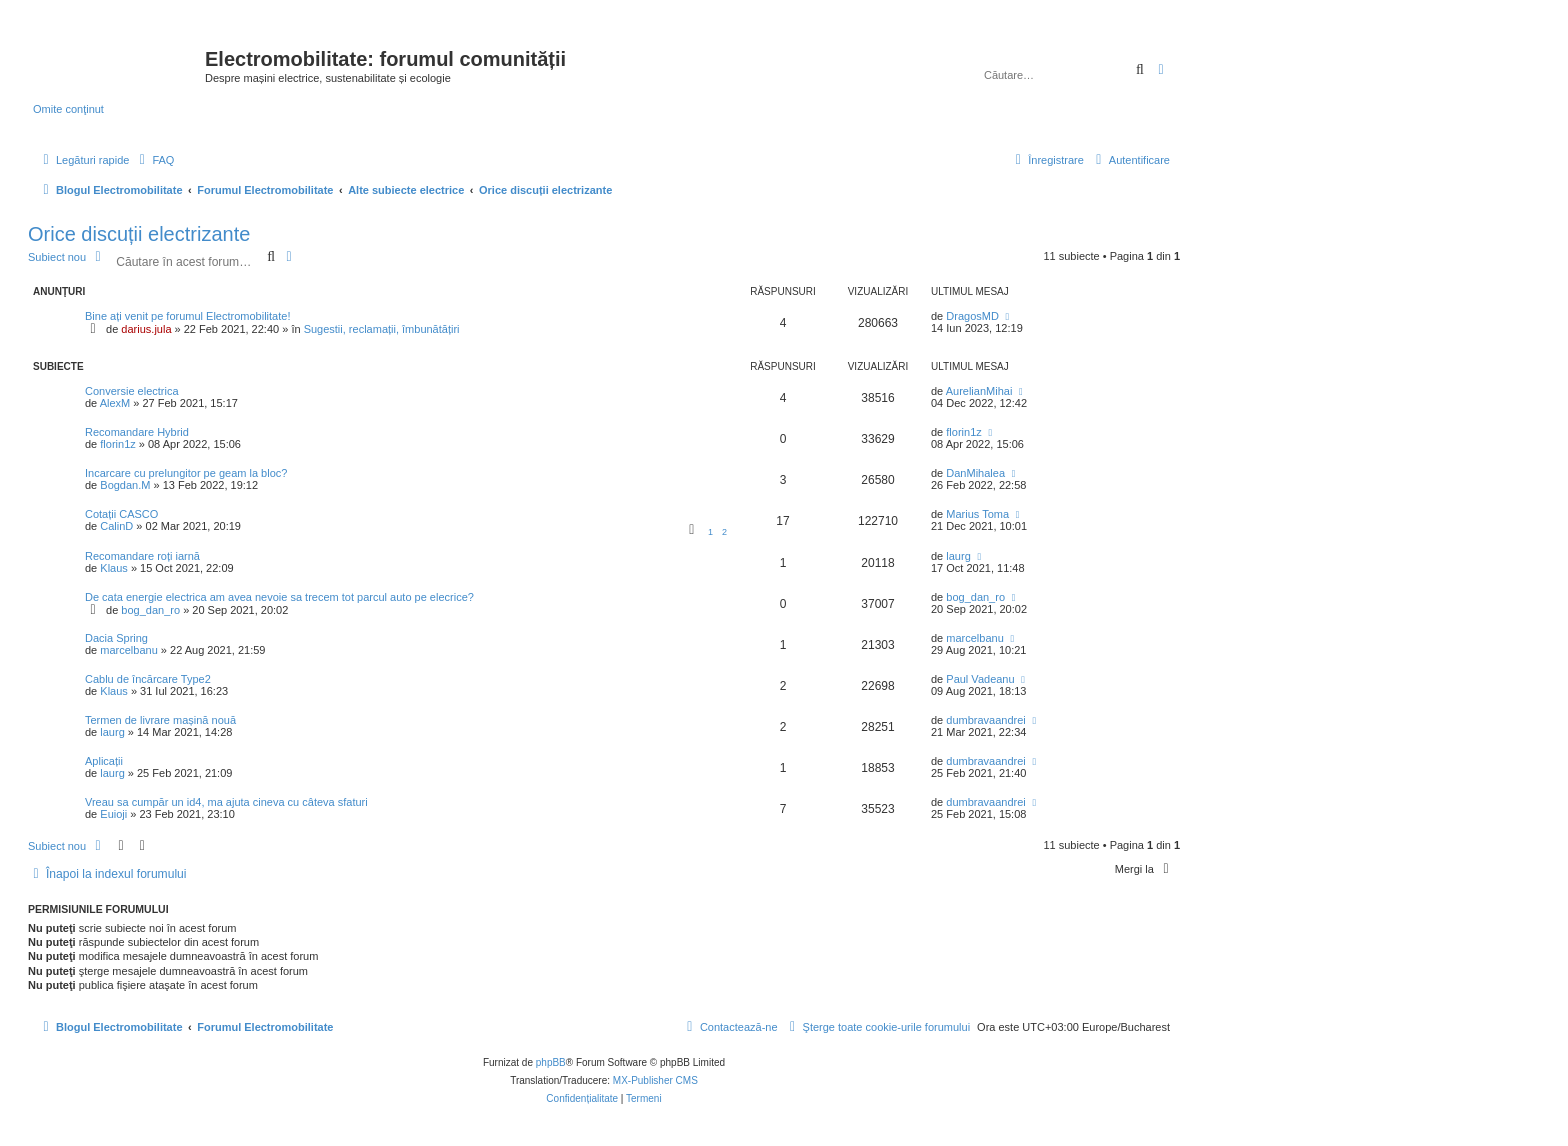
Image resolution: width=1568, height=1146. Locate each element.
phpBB (551, 1062)
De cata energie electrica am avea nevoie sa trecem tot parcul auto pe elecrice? (279, 597)
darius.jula (146, 329)
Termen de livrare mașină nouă (160, 720)
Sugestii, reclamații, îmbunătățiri (382, 329)
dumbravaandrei (986, 720)
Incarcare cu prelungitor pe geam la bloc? (186, 473)
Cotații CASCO (121, 514)
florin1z (117, 444)
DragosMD (972, 316)
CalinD (116, 526)
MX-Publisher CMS (655, 1080)
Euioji (113, 814)
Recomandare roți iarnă (142, 556)
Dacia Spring (116, 638)
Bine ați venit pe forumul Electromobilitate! (187, 316)
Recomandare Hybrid (137, 432)
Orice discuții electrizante (139, 234)
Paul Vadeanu (980, 679)
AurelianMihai (979, 391)
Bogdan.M (125, 485)
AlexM (115, 403)
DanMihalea (975, 473)
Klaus (114, 568)
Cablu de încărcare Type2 (148, 679)
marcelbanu (128, 650)
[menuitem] (154, 160)
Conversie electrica (132, 391)
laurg (958, 556)
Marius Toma (977, 514)
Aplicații (104, 761)
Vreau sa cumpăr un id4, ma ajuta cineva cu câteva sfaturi (226, 802)
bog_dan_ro (150, 610)
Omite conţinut (68, 109)
